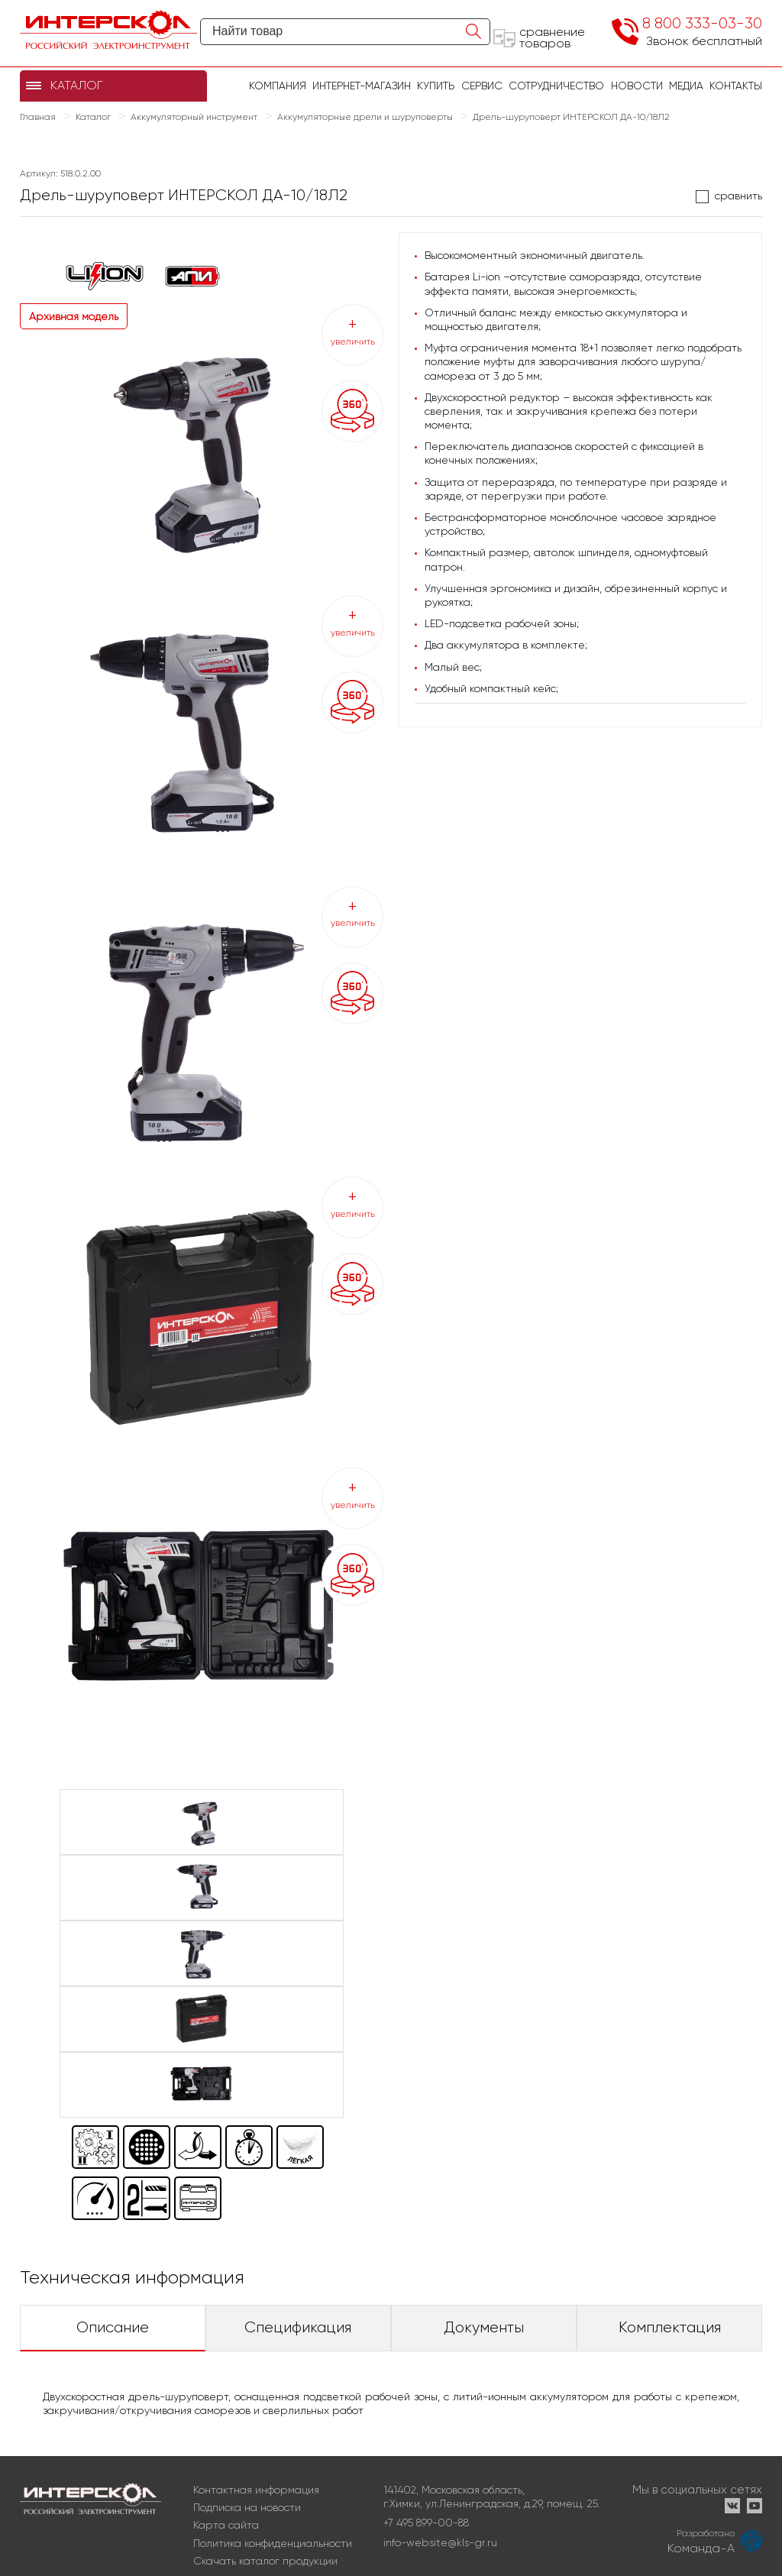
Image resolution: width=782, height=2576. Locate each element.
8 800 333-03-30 (702, 23)
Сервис (481, 85)
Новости (637, 85)
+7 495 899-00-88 (426, 2522)
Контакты (735, 85)
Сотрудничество (556, 85)
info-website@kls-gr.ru (440, 2542)
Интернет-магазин (361, 85)
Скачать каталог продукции (265, 2561)
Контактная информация (256, 2490)
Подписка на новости (247, 2507)
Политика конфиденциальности (272, 2543)
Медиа (686, 85)
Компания (277, 85)
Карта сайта (226, 2525)
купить (435, 85)
